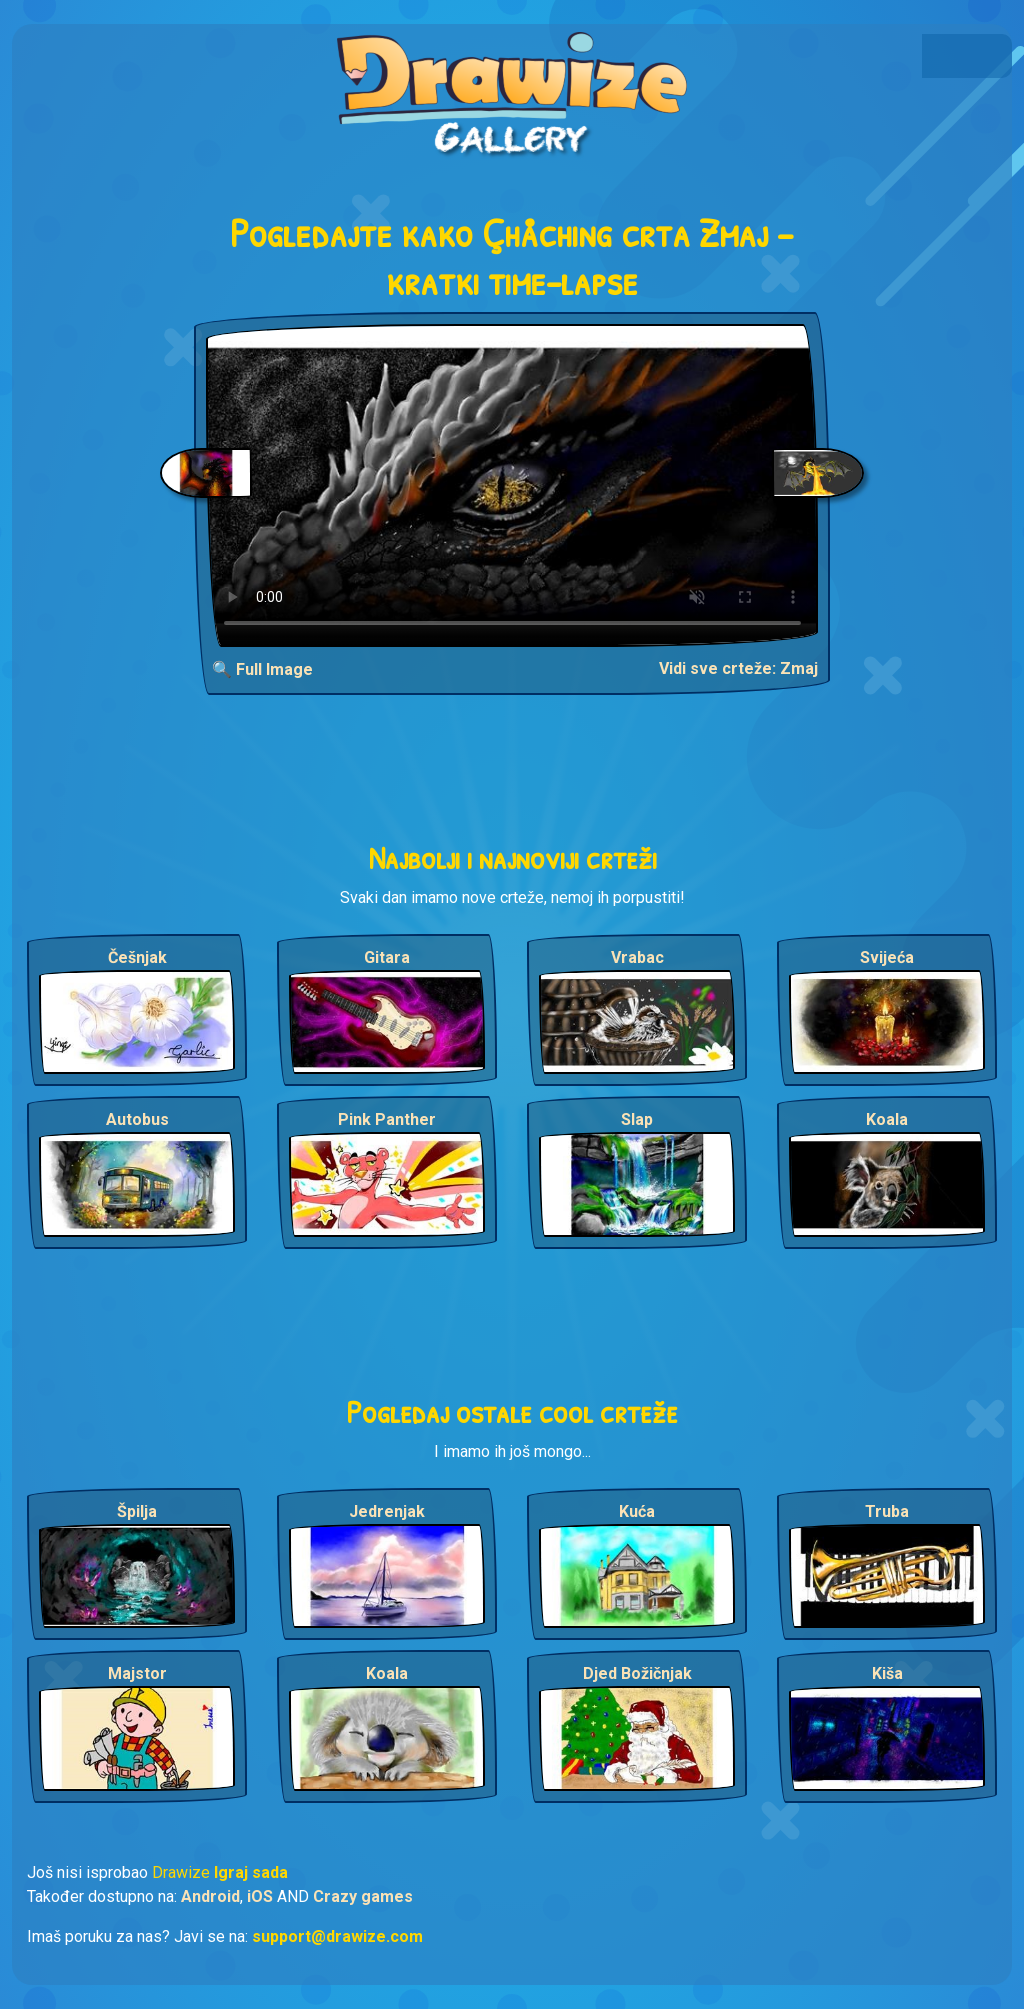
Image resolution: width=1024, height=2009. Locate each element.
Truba (887, 1511)
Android (210, 1896)
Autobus (137, 1119)
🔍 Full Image (262, 669)
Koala (887, 1119)
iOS (260, 1896)
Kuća (637, 1511)
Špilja (137, 1511)
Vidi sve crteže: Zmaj (738, 668)
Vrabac (637, 957)
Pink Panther (387, 1119)
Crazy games (363, 1896)
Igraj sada (251, 1872)
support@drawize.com (337, 1936)
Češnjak (137, 957)
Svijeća (887, 957)
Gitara (387, 957)
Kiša (887, 1673)
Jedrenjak (387, 1511)
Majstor (137, 1673)
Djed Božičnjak (637, 1673)
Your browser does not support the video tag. (512, 485)
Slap (637, 1119)
